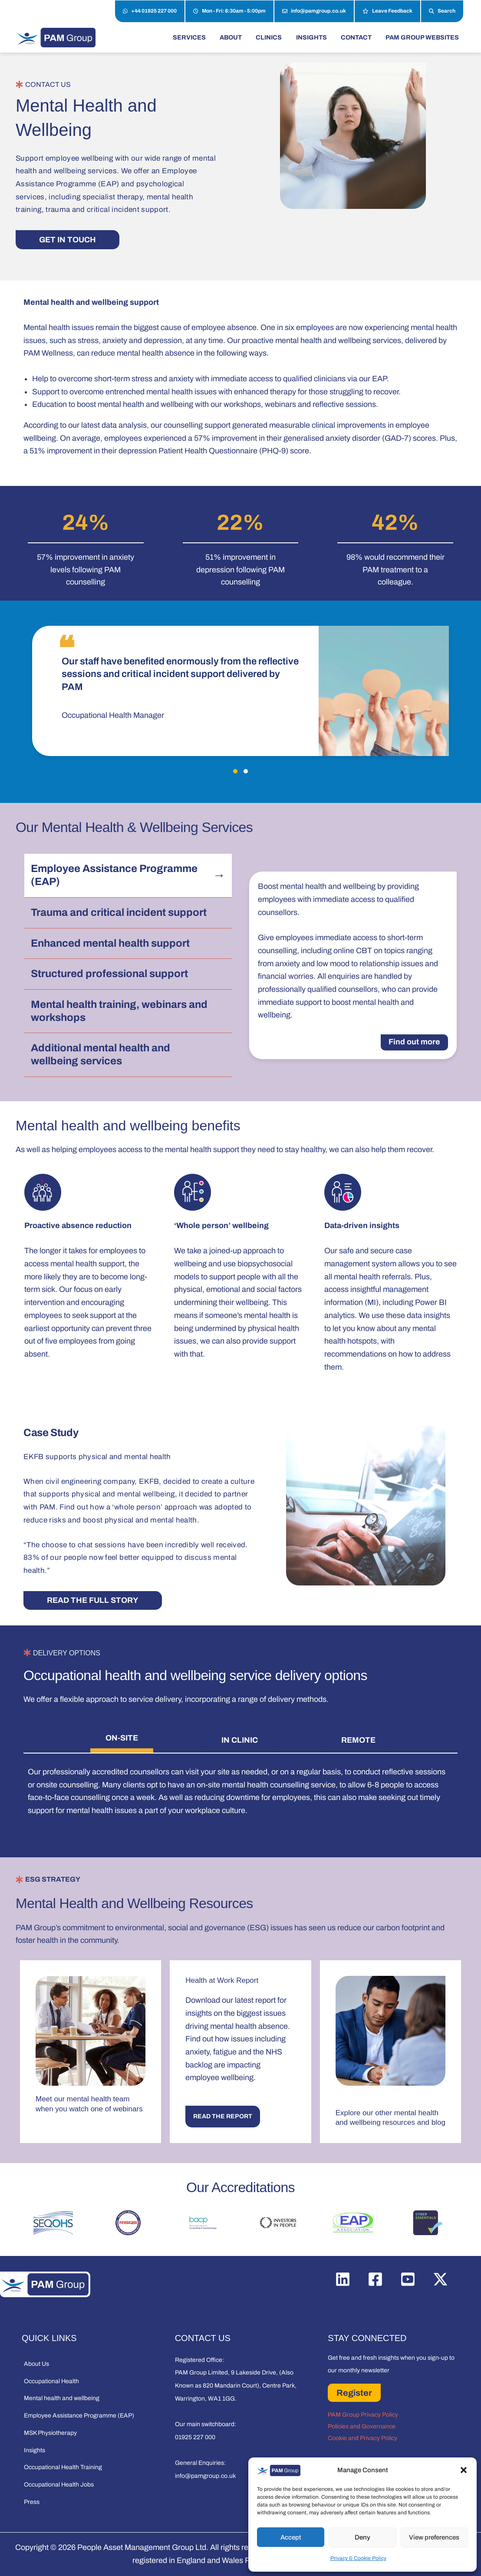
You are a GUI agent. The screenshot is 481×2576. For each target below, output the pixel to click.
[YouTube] (407, 2279)
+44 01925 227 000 (150, 11)
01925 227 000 (195, 2437)
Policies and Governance (361, 2426)
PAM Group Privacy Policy (363, 2414)
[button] (463, 2470)
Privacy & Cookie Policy (358, 2558)
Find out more (414, 1041)
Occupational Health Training (63, 2467)
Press (32, 2502)
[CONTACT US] (19, 84)
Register (354, 2393)
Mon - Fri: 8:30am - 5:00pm (229, 11)
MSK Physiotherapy (50, 2433)
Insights (34, 2450)
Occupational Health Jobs (59, 2484)
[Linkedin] (342, 2279)
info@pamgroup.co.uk (314, 11)
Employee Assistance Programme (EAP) (79, 2415)
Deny (362, 2537)
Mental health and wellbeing (61, 2398)
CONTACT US (48, 84)
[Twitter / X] (440, 2279)
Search (442, 11)
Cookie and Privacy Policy (362, 2438)
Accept (290, 2537)
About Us (36, 2364)
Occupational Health (51, 2381)
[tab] (121, 1740)
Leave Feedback (387, 11)
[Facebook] (375, 2279)
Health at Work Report (221, 1980)
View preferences (434, 2537)
